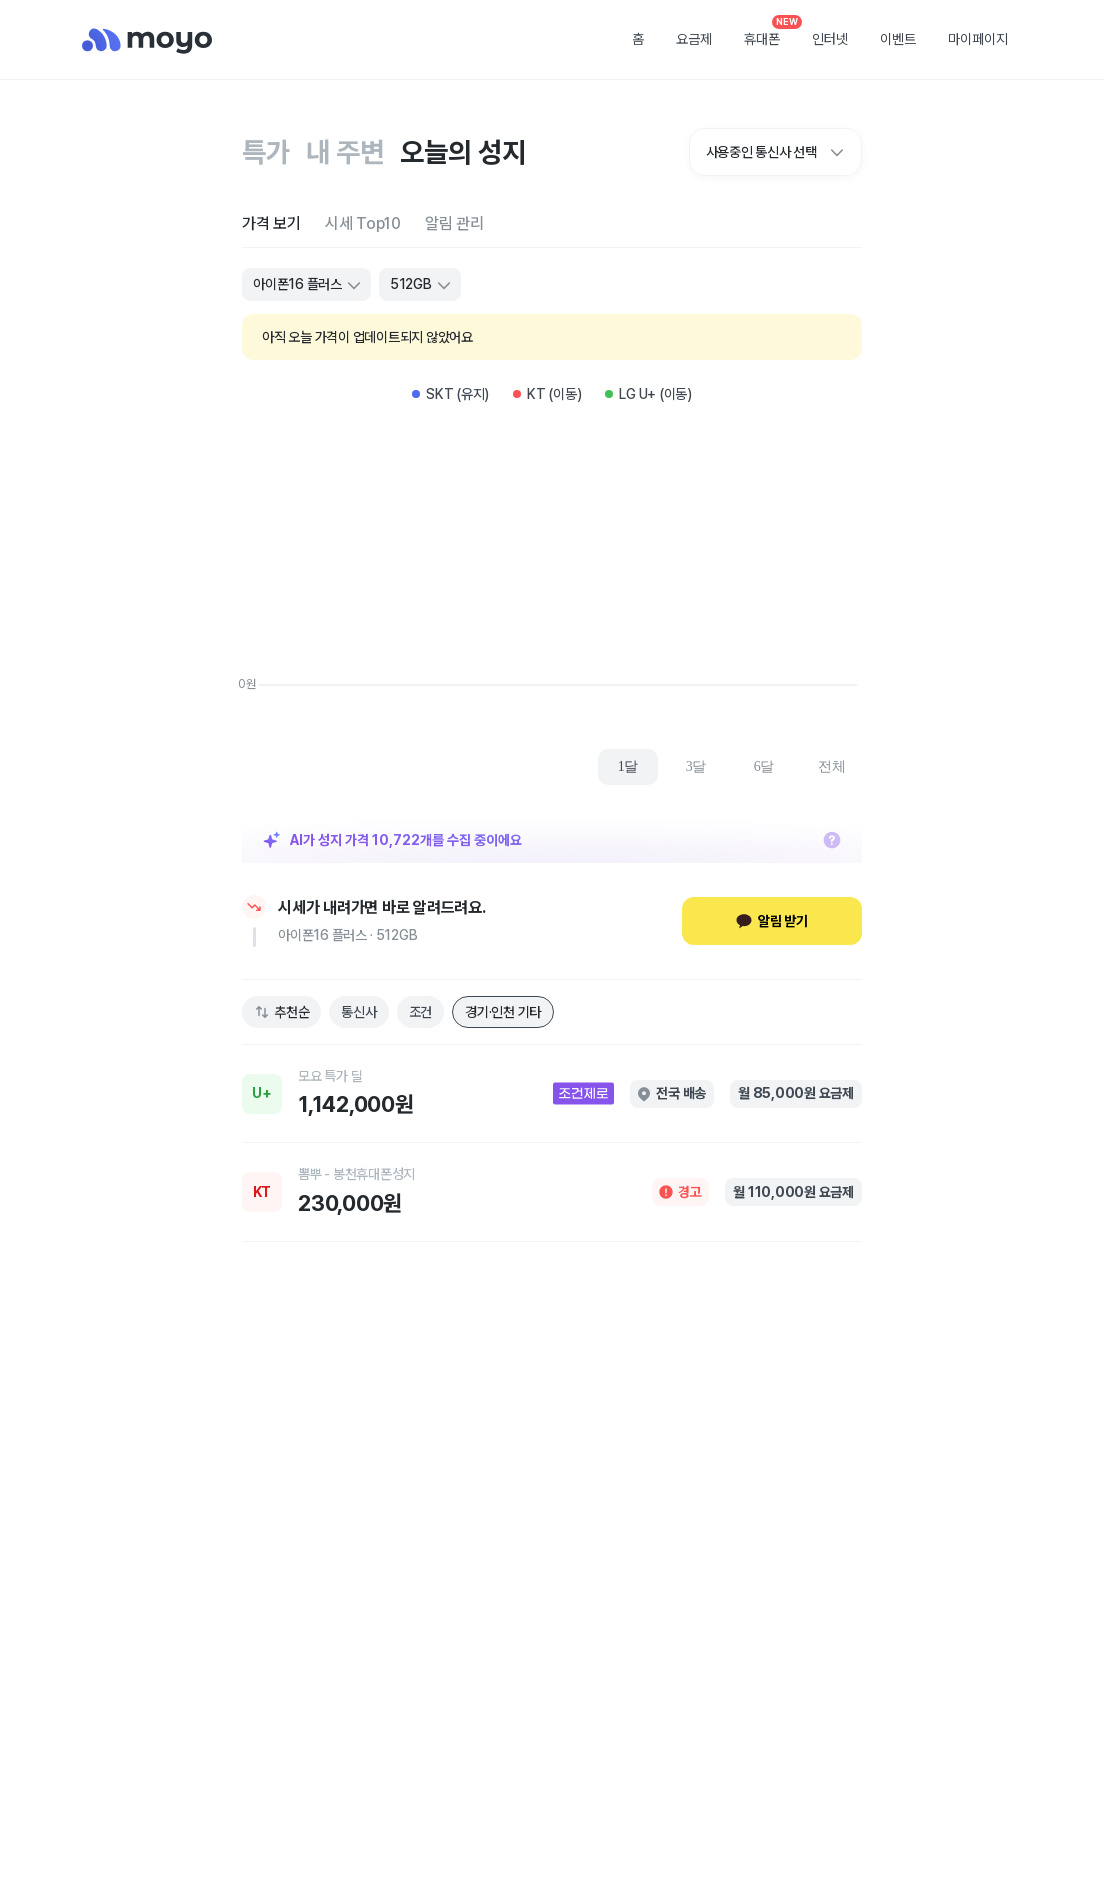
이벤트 (898, 39)
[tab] (271, 223)
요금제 (694, 39)
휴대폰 (769, 33)
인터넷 (830, 39)
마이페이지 (978, 39)
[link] (552, 1094)
